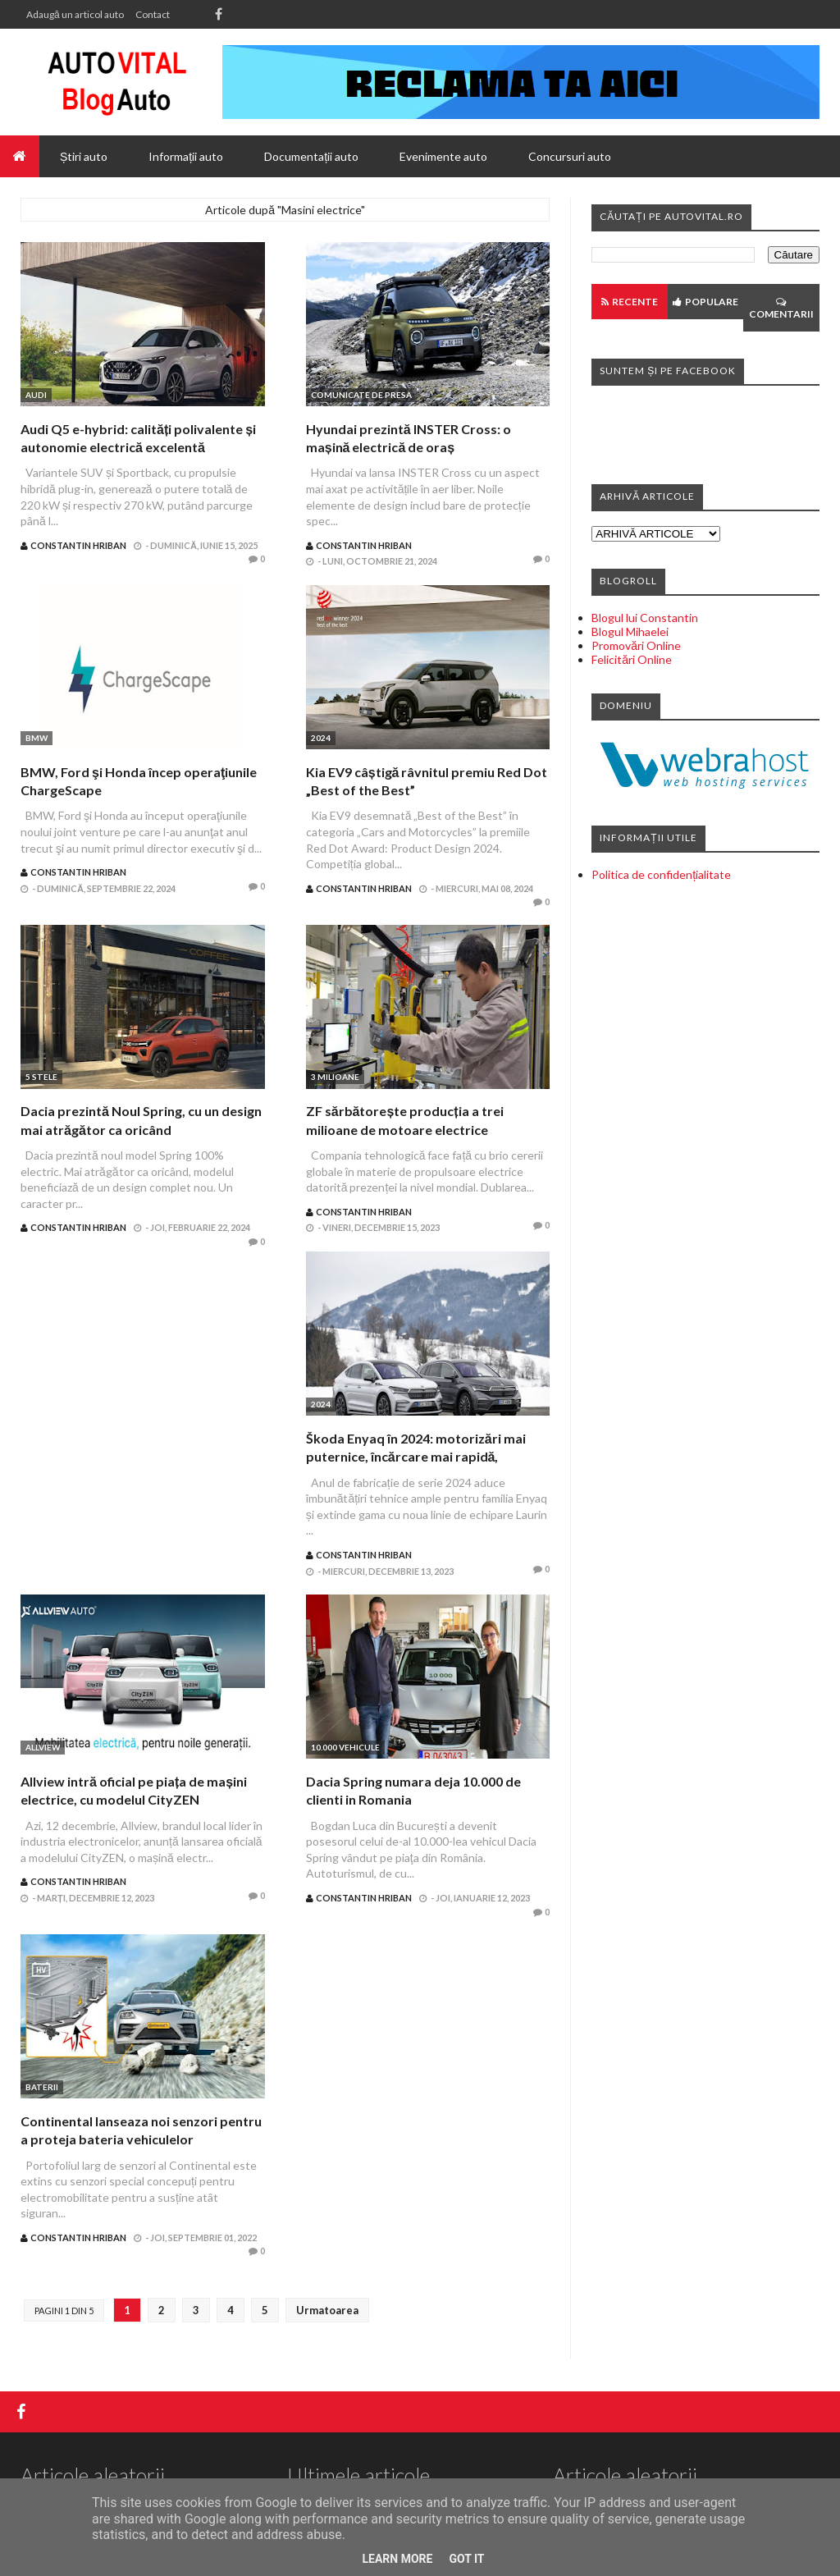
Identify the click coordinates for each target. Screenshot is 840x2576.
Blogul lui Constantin (644, 618)
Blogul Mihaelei (630, 631)
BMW (36, 738)
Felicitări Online (631, 659)
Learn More (397, 2558)
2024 (321, 738)
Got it (466, 2558)
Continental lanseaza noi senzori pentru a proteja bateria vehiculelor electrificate (141, 2139)
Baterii (41, 2087)
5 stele (41, 1077)
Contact (152, 14)
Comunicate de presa (361, 395)
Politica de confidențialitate (661, 874)
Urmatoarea (327, 2310)
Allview (42, 1747)
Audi (36, 395)
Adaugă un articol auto (75, 14)
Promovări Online (636, 645)
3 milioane (335, 1077)
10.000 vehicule (345, 1747)
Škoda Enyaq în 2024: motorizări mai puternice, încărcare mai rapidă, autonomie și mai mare (416, 1456)
